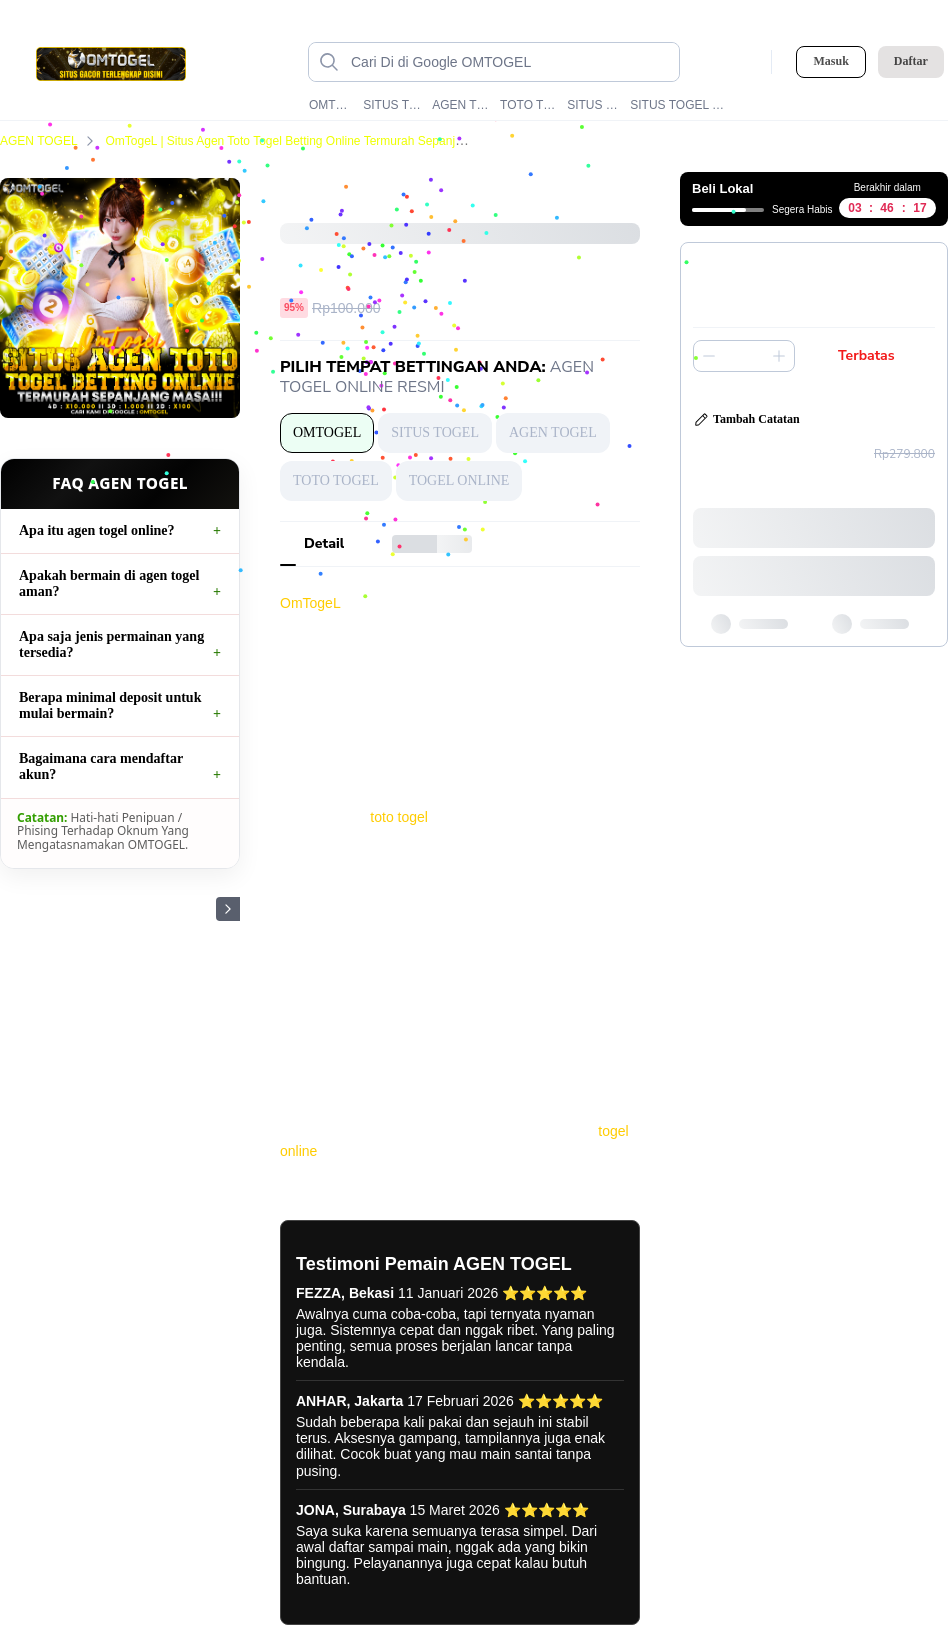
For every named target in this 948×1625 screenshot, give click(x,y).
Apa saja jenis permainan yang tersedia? (111, 644)
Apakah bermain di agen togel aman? (109, 583)
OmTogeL (310, 603)
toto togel (399, 817)
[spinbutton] (744, 356)
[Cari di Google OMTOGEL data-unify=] (510, 62)
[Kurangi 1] (709, 356)
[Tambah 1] (779, 356)
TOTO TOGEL (529, 105)
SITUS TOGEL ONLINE (678, 105)
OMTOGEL (332, 105)
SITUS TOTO (594, 105)
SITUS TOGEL (393, 105)
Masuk (830, 61)
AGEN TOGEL (461, 105)
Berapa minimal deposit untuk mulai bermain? (110, 705)
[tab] (324, 544)
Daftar (911, 61)
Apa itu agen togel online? (97, 530)
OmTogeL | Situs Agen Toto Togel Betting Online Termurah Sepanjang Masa (318, 141)
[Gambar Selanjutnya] (228, 909)
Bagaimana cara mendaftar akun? (101, 766)
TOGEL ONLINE (459, 480)
